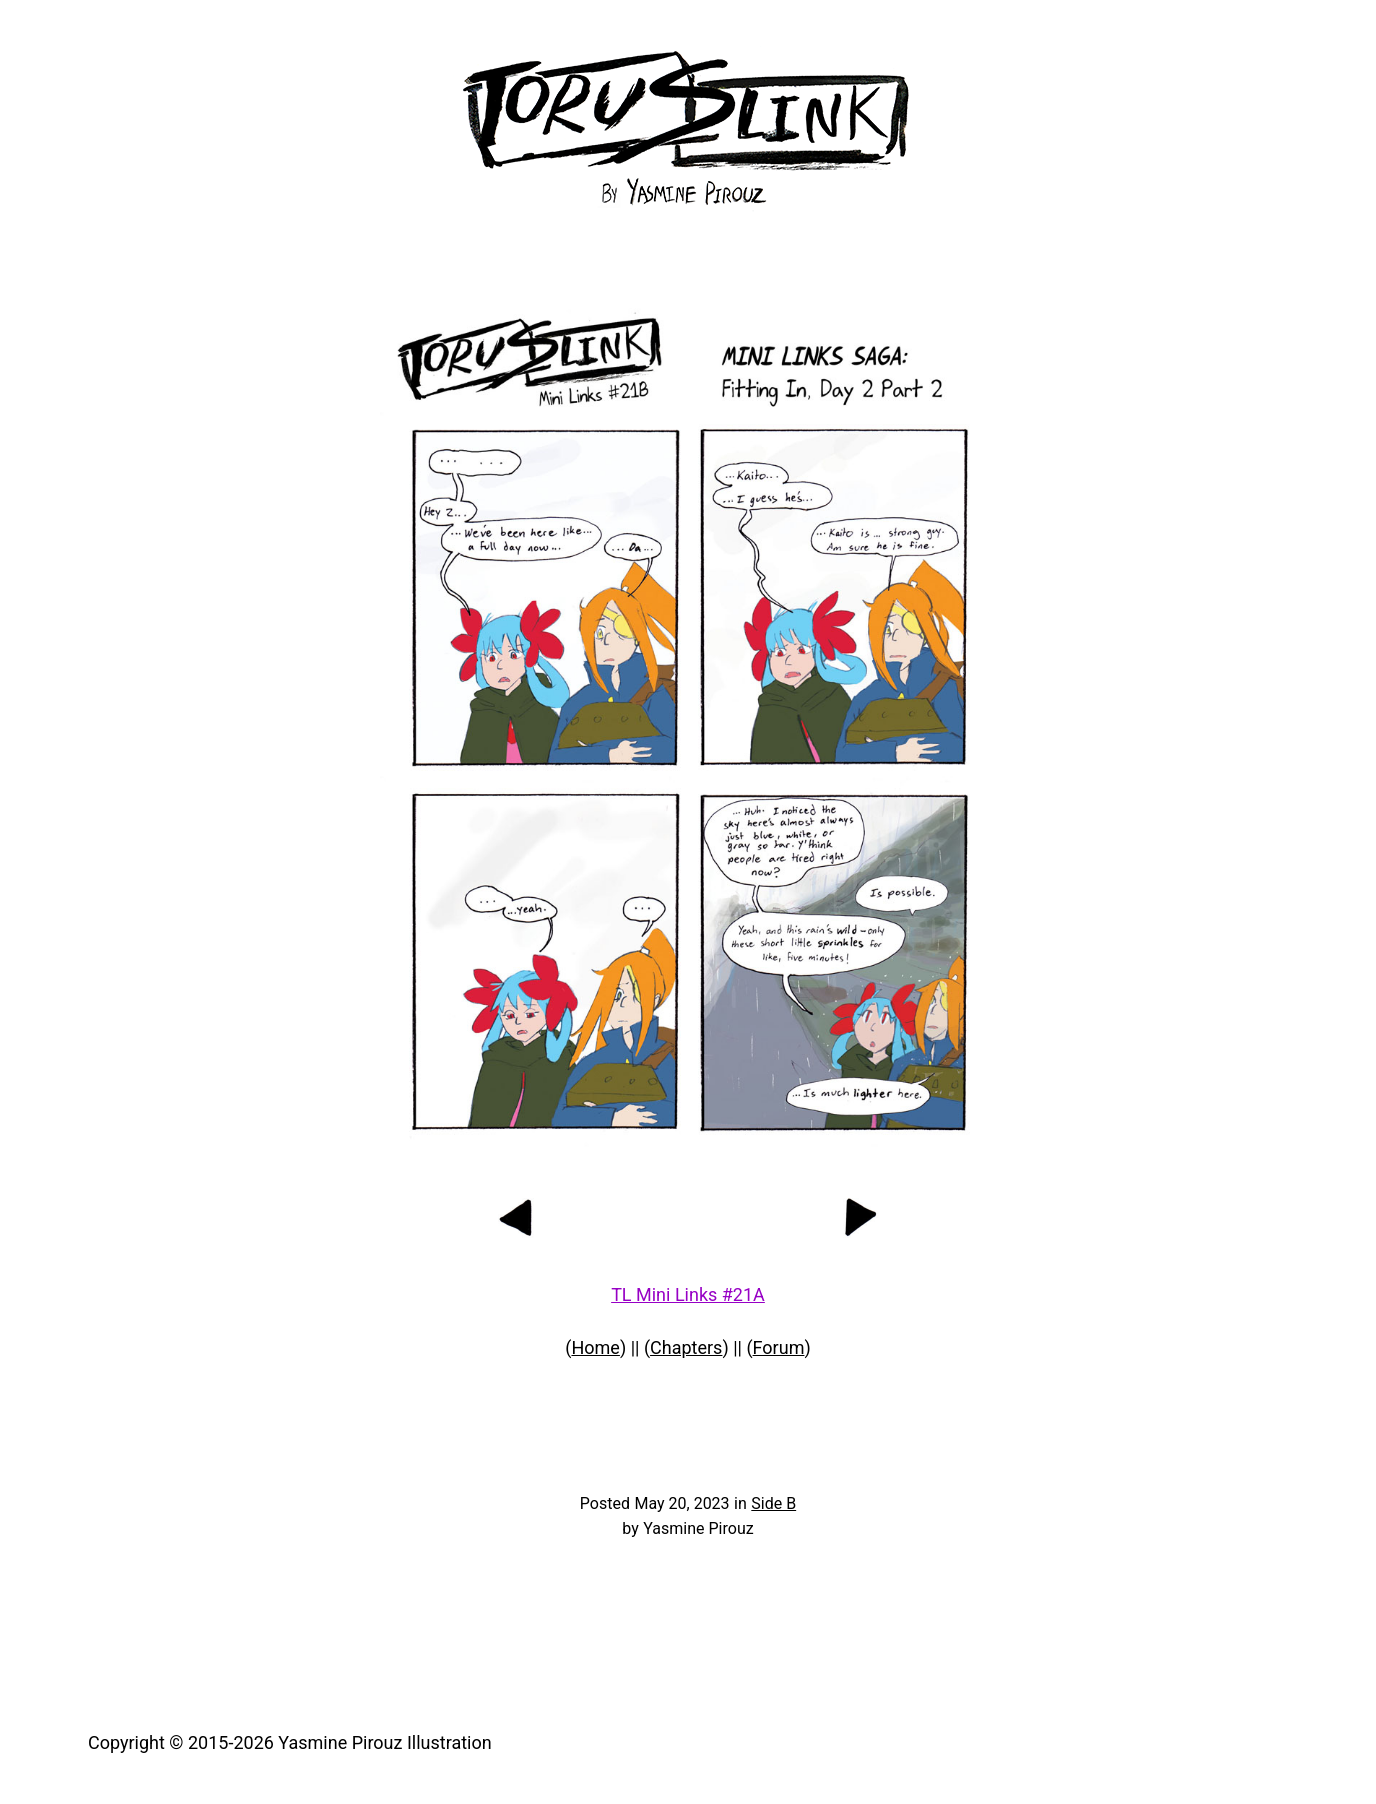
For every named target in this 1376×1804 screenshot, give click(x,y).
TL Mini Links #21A (688, 1294)
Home (595, 1347)
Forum (779, 1347)
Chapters (686, 1347)
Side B (773, 1503)
